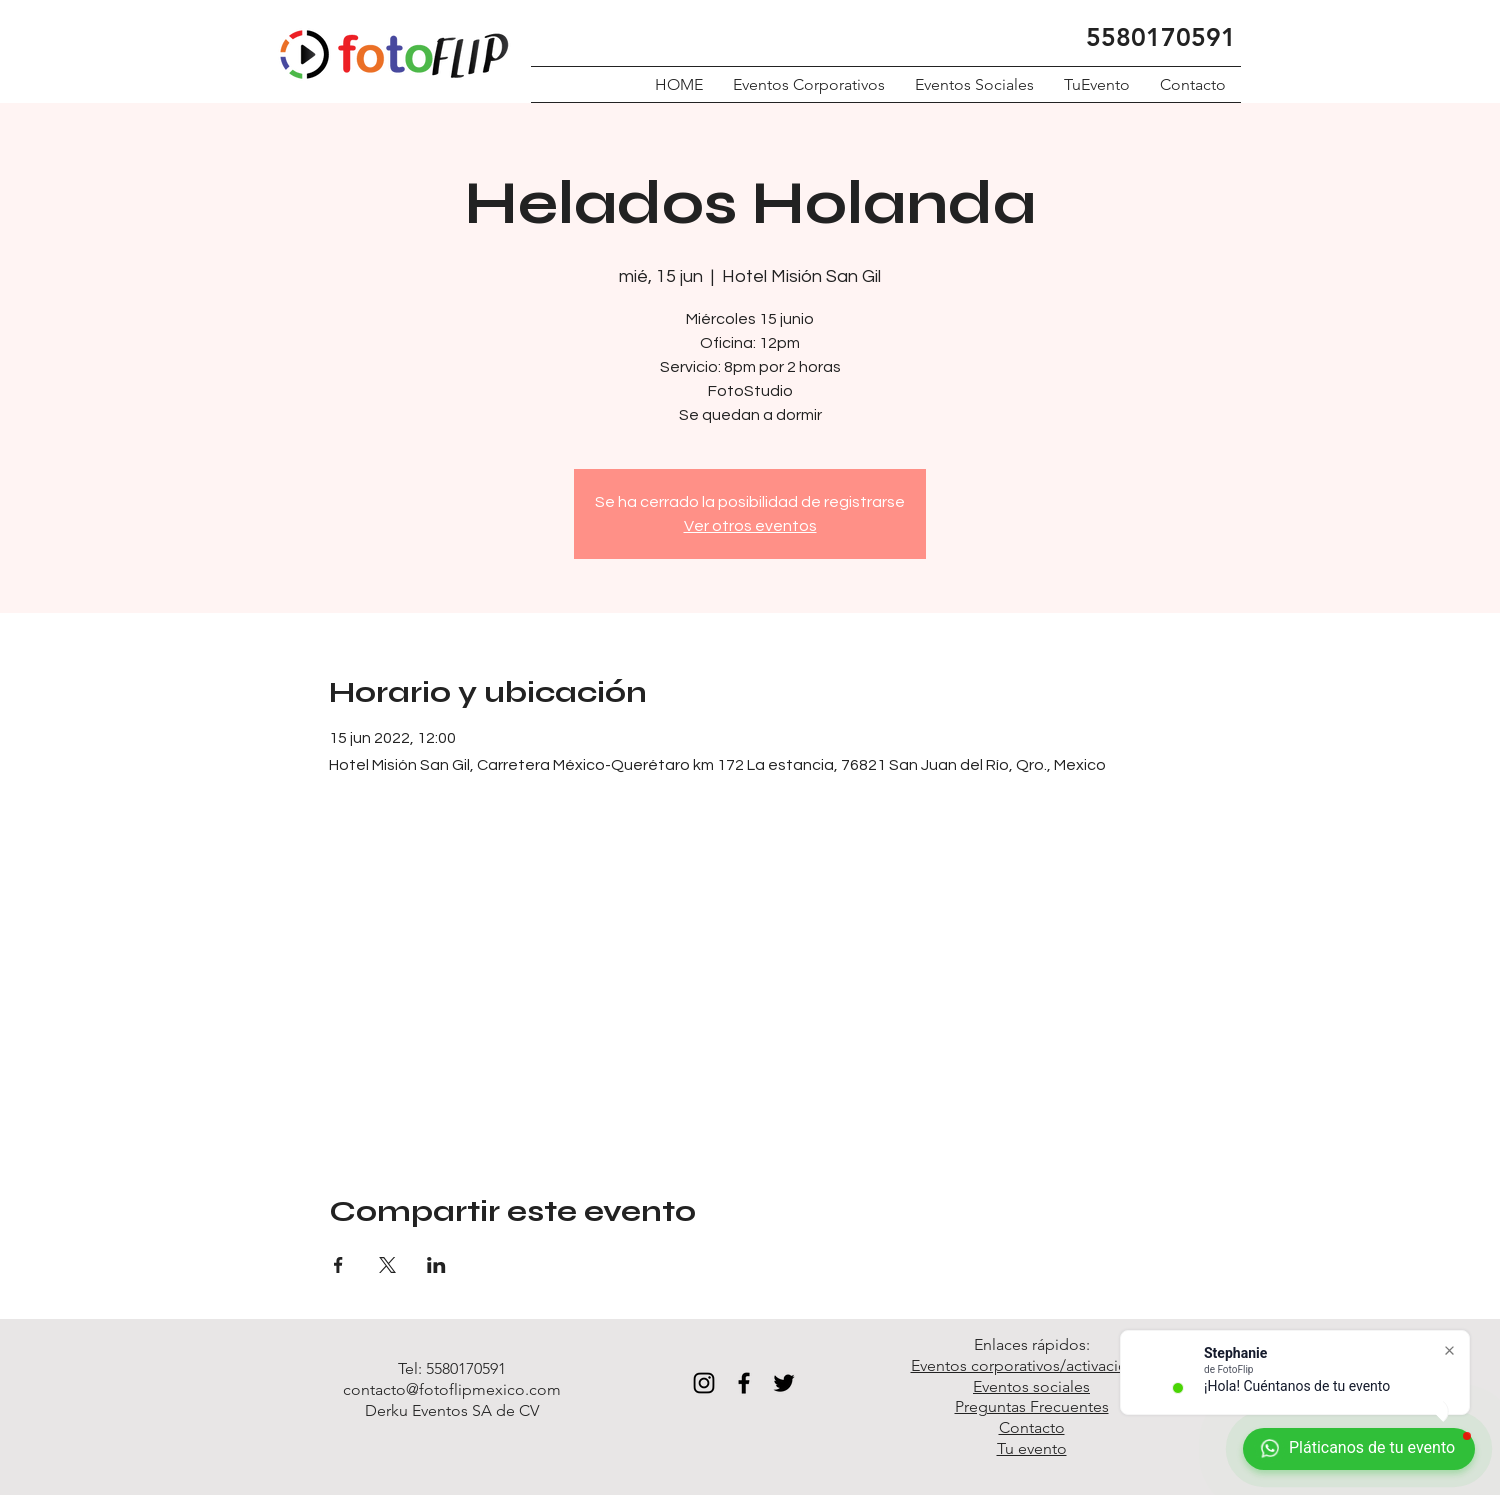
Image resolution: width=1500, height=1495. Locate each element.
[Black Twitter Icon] (784, 1383)
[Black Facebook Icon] (744, 1383)
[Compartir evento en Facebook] (338, 1265)
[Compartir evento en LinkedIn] (436, 1265)
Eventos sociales (1031, 1386)
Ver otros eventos (750, 526)
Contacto (1032, 1427)
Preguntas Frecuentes (1032, 1406)
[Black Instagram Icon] (704, 1383)
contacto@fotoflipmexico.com (452, 1389)
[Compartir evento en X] (387, 1265)
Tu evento (1032, 1448)
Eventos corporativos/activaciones (1032, 1365)
